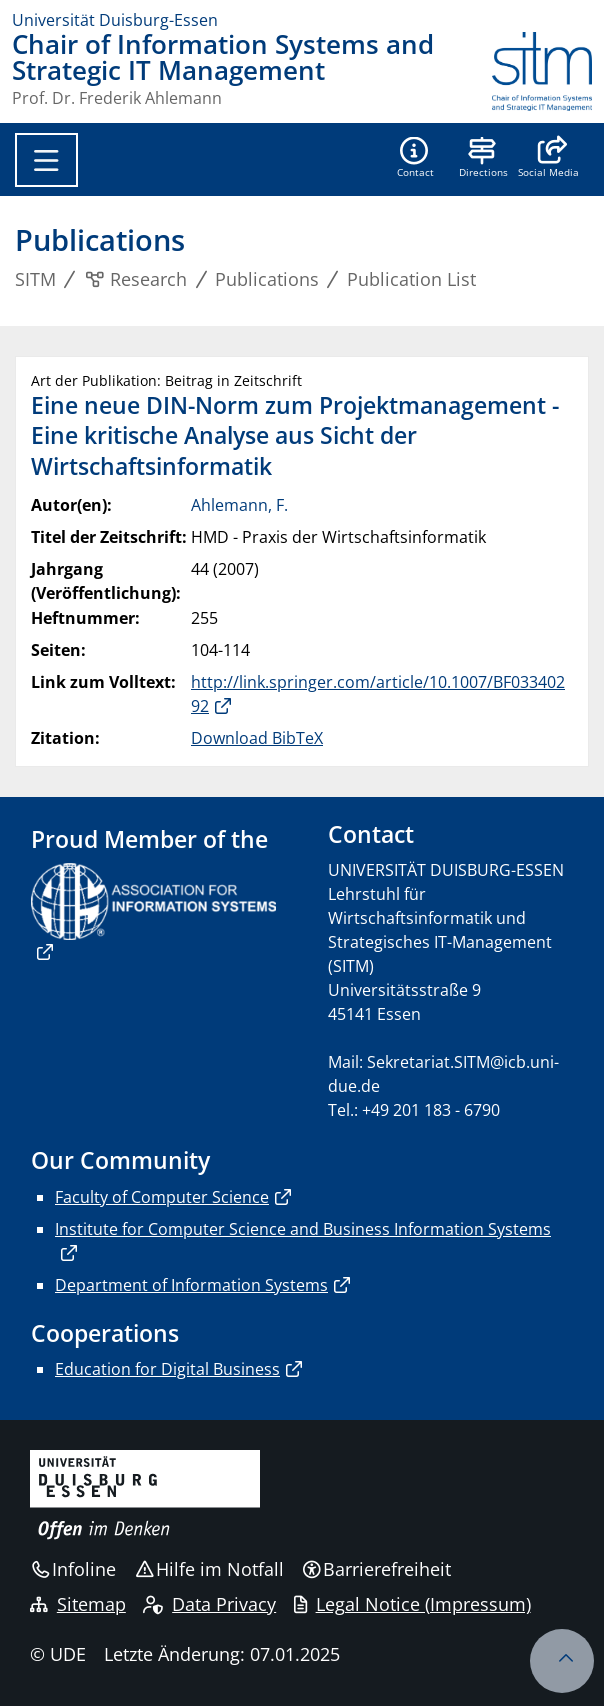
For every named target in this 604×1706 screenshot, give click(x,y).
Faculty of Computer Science (162, 1197)
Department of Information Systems (191, 1285)
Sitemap (78, 1604)
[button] (548, 159)
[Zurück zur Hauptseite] (542, 71)
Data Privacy (209, 1604)
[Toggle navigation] (46, 160)
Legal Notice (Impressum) (412, 1604)
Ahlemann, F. (239, 505)
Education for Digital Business (167, 1369)
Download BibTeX (257, 738)
